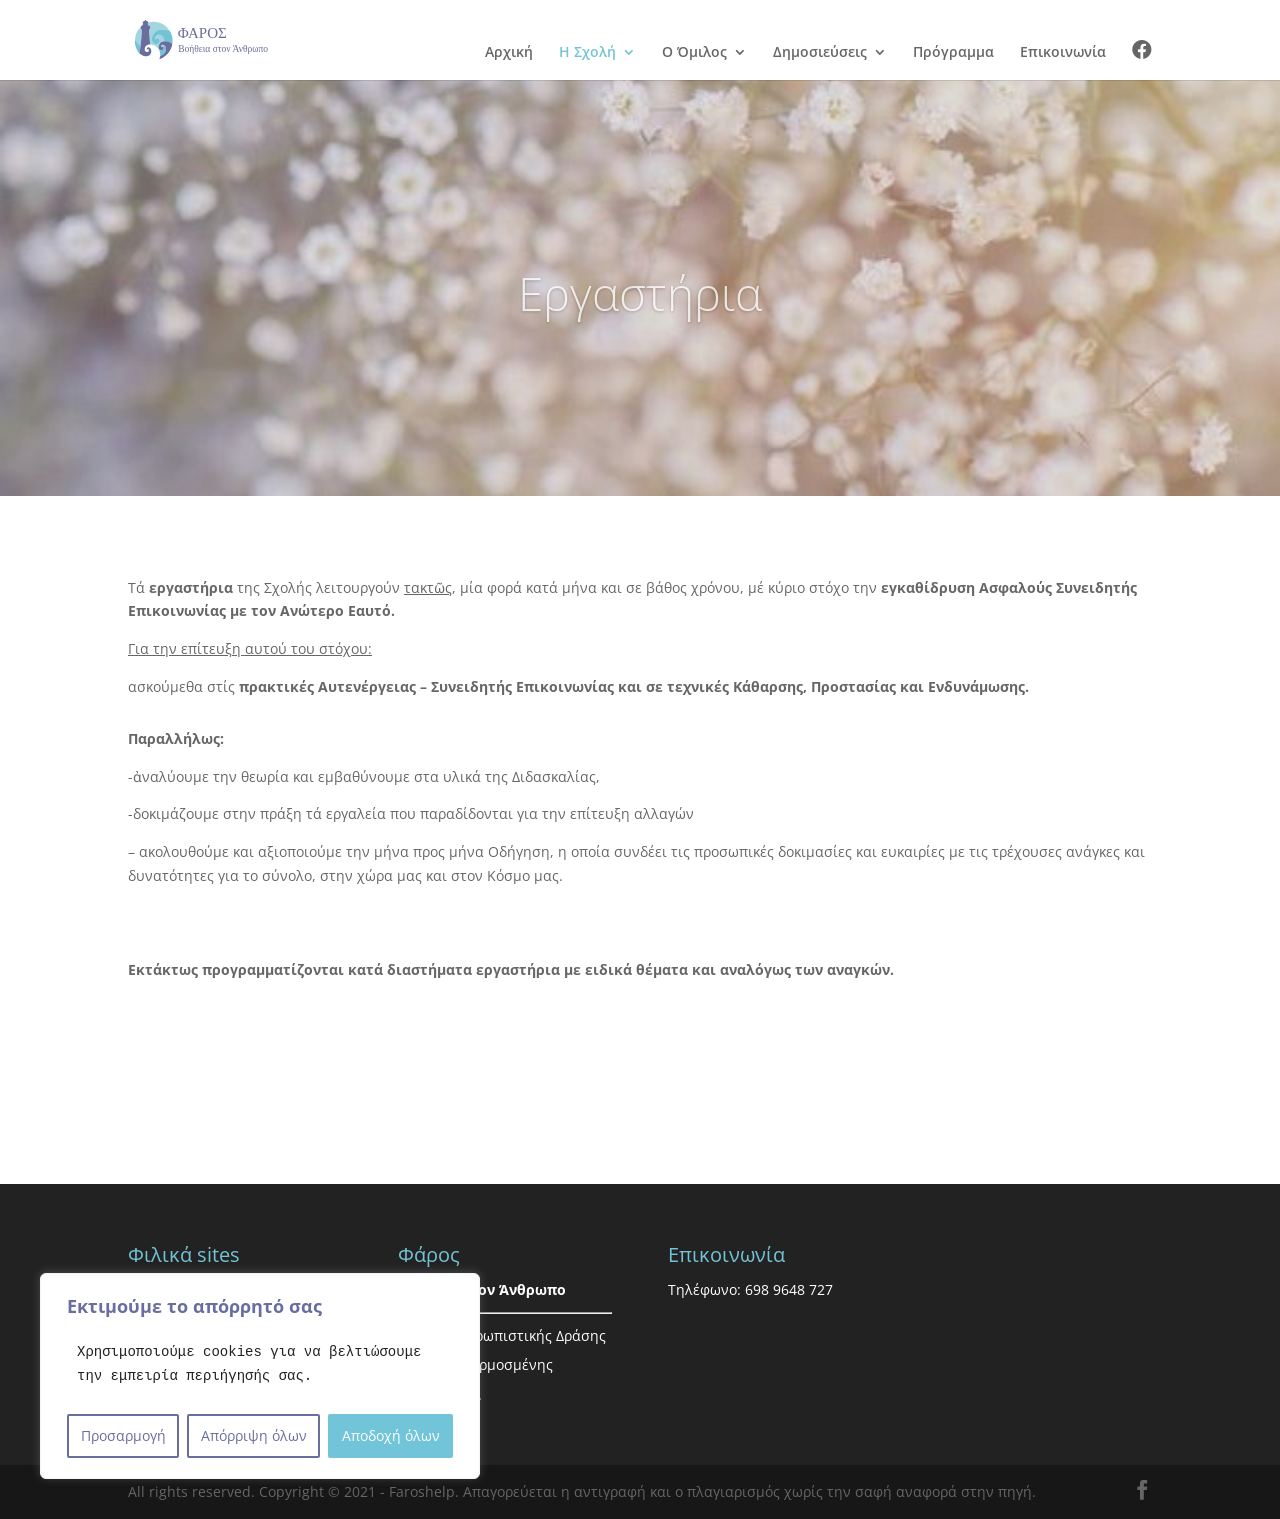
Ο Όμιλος (694, 53)
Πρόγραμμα (953, 53)
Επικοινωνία (1063, 53)
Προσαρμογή (123, 1435)
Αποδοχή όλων (391, 1435)
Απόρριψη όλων (254, 1435)
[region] (260, 1376)
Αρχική (509, 53)
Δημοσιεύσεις (820, 53)
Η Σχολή (587, 53)
